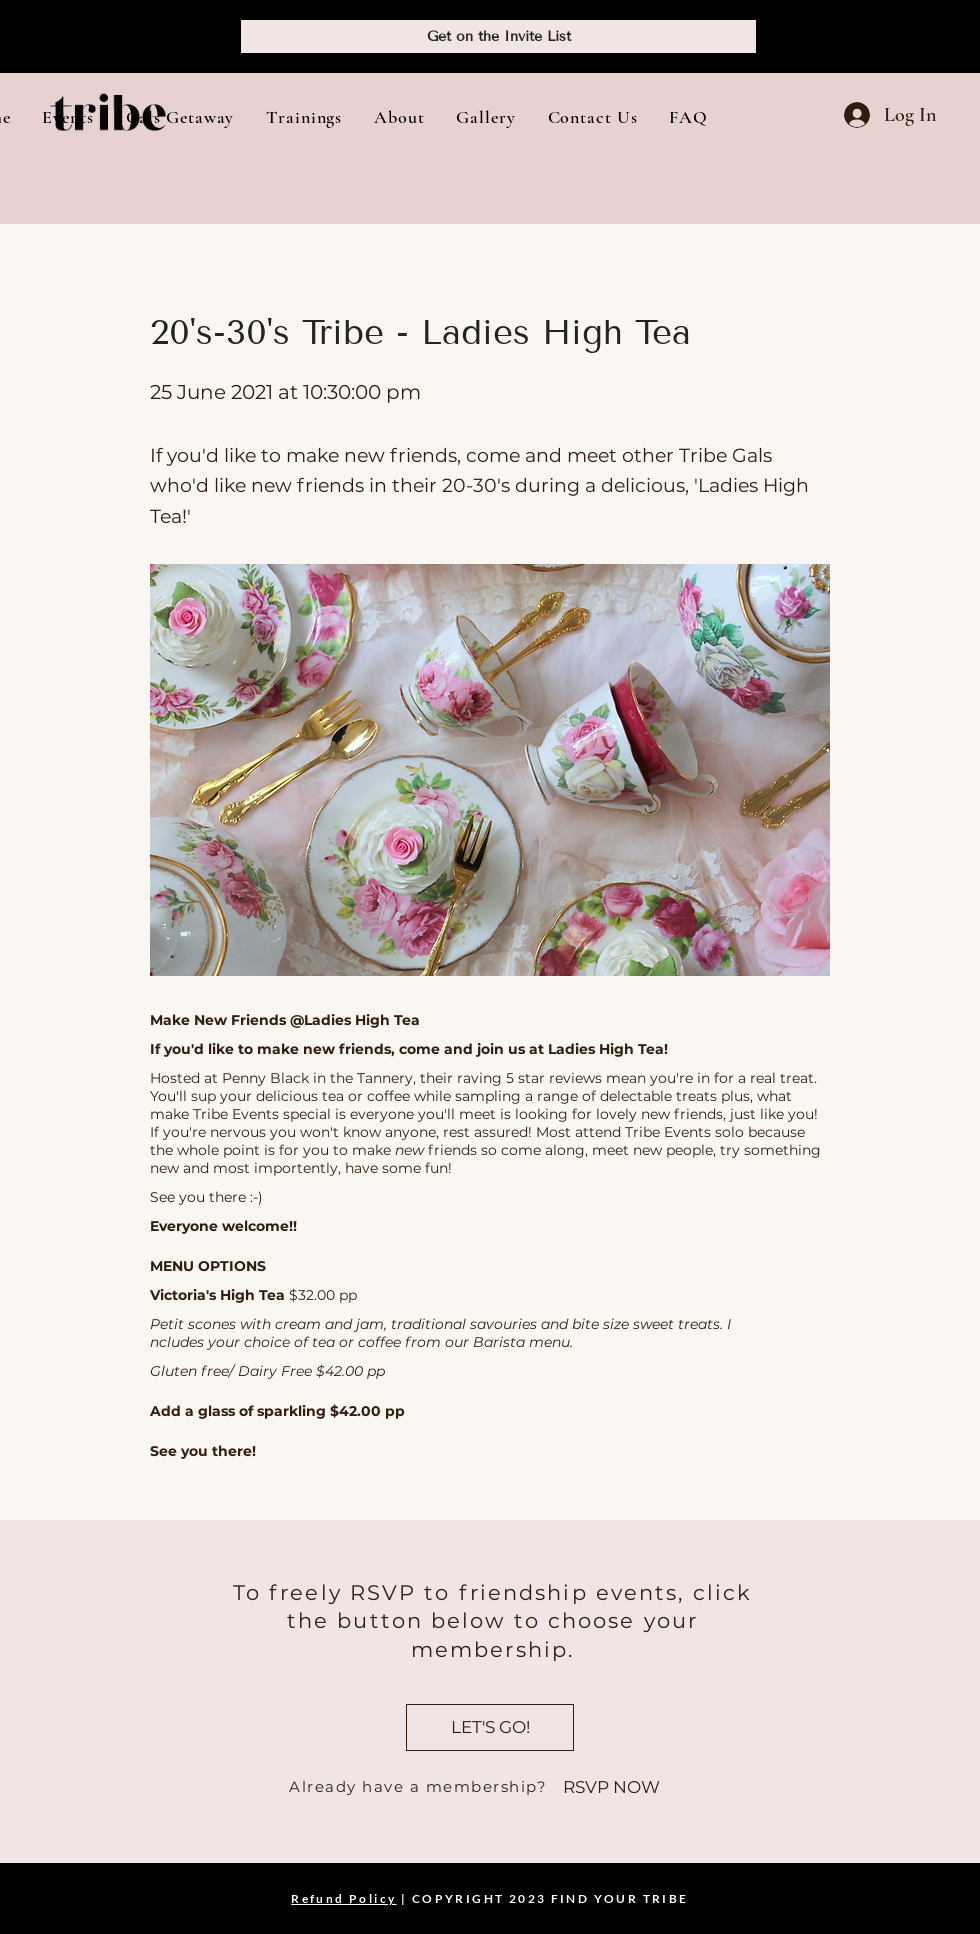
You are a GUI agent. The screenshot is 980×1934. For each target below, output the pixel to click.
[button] (67, 117)
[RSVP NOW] (611, 1788)
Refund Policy (343, 1898)
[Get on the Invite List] (498, 36)
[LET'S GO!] (490, 1727)
